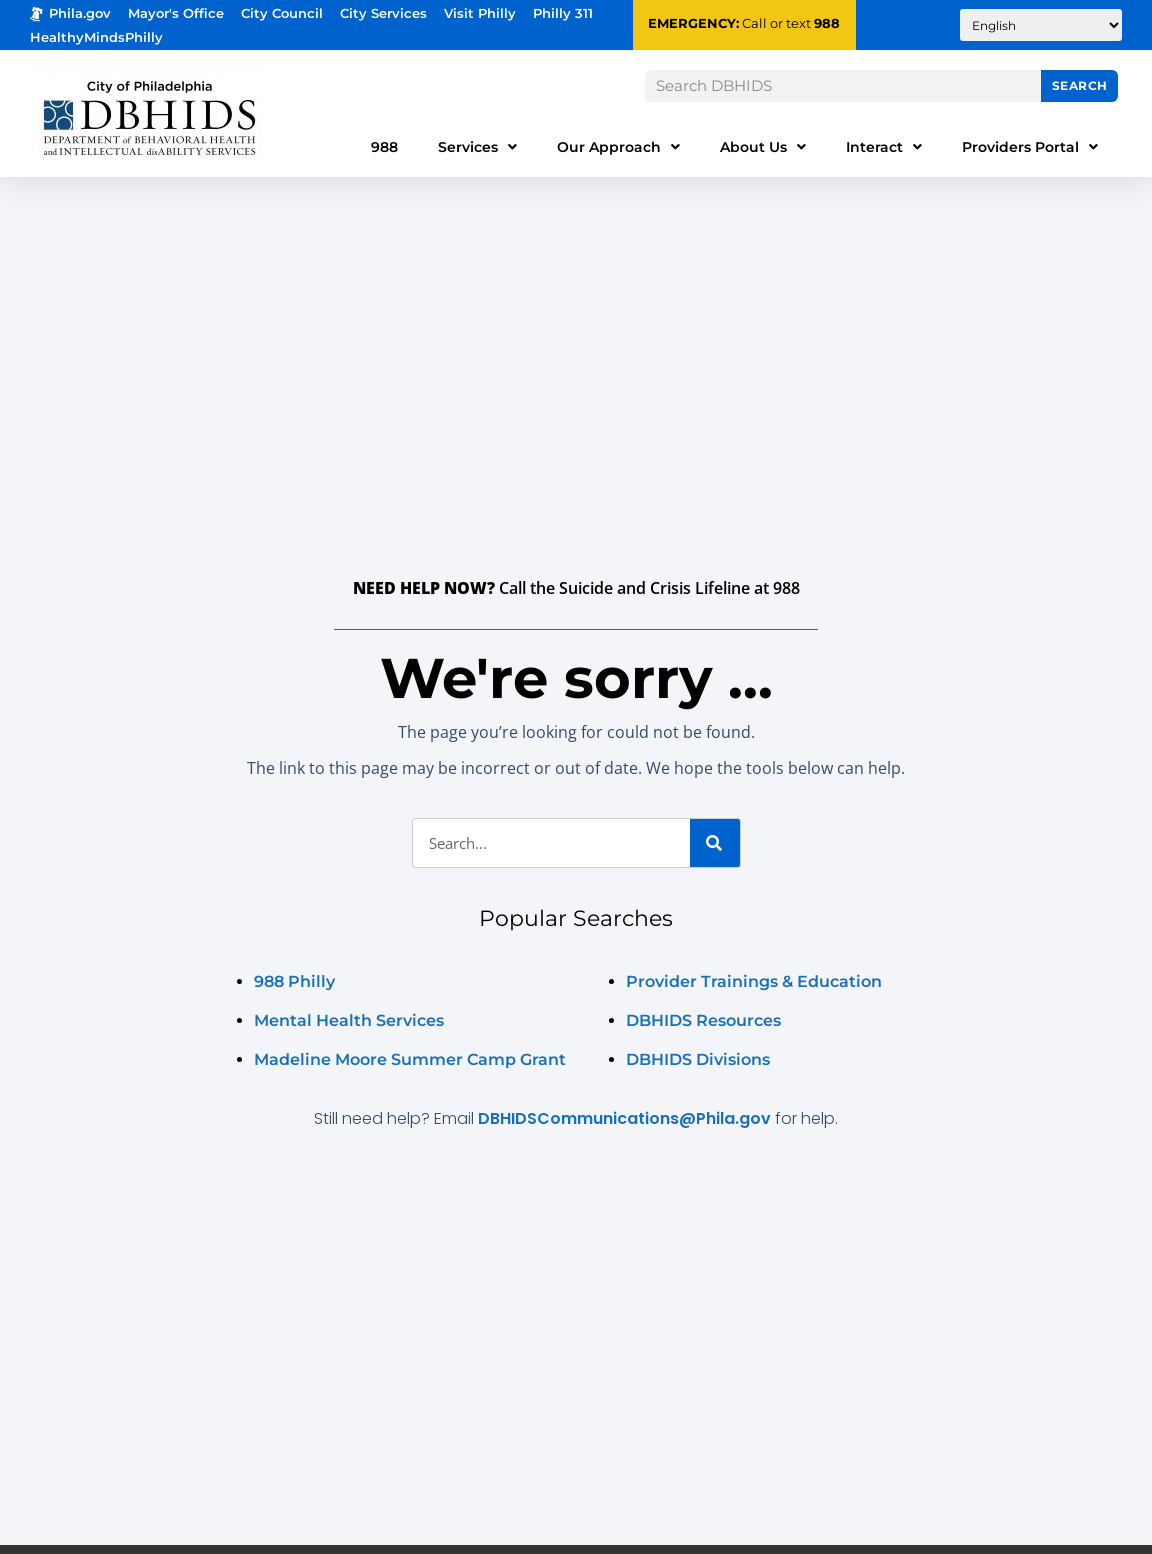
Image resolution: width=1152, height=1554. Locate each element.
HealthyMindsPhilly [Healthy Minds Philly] (96, 37)
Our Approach (618, 147)
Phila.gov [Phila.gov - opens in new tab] (70, 13)
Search (1080, 85)
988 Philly (294, 981)
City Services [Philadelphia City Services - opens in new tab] (383, 13)
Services (477, 147)
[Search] (715, 843)
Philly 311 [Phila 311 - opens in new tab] (563, 13)
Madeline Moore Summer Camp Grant (410, 1059)
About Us (763, 147)
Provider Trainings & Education (754, 981)
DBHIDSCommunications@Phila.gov (624, 1118)
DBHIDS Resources (703, 1020)
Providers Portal (1030, 147)
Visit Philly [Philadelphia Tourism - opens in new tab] (480, 13)
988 (827, 23)
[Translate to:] (1041, 25)
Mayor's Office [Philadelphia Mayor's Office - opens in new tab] (176, 13)
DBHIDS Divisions (698, 1059)
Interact (884, 147)
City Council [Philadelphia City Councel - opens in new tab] (282, 13)
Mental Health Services (349, 1020)
